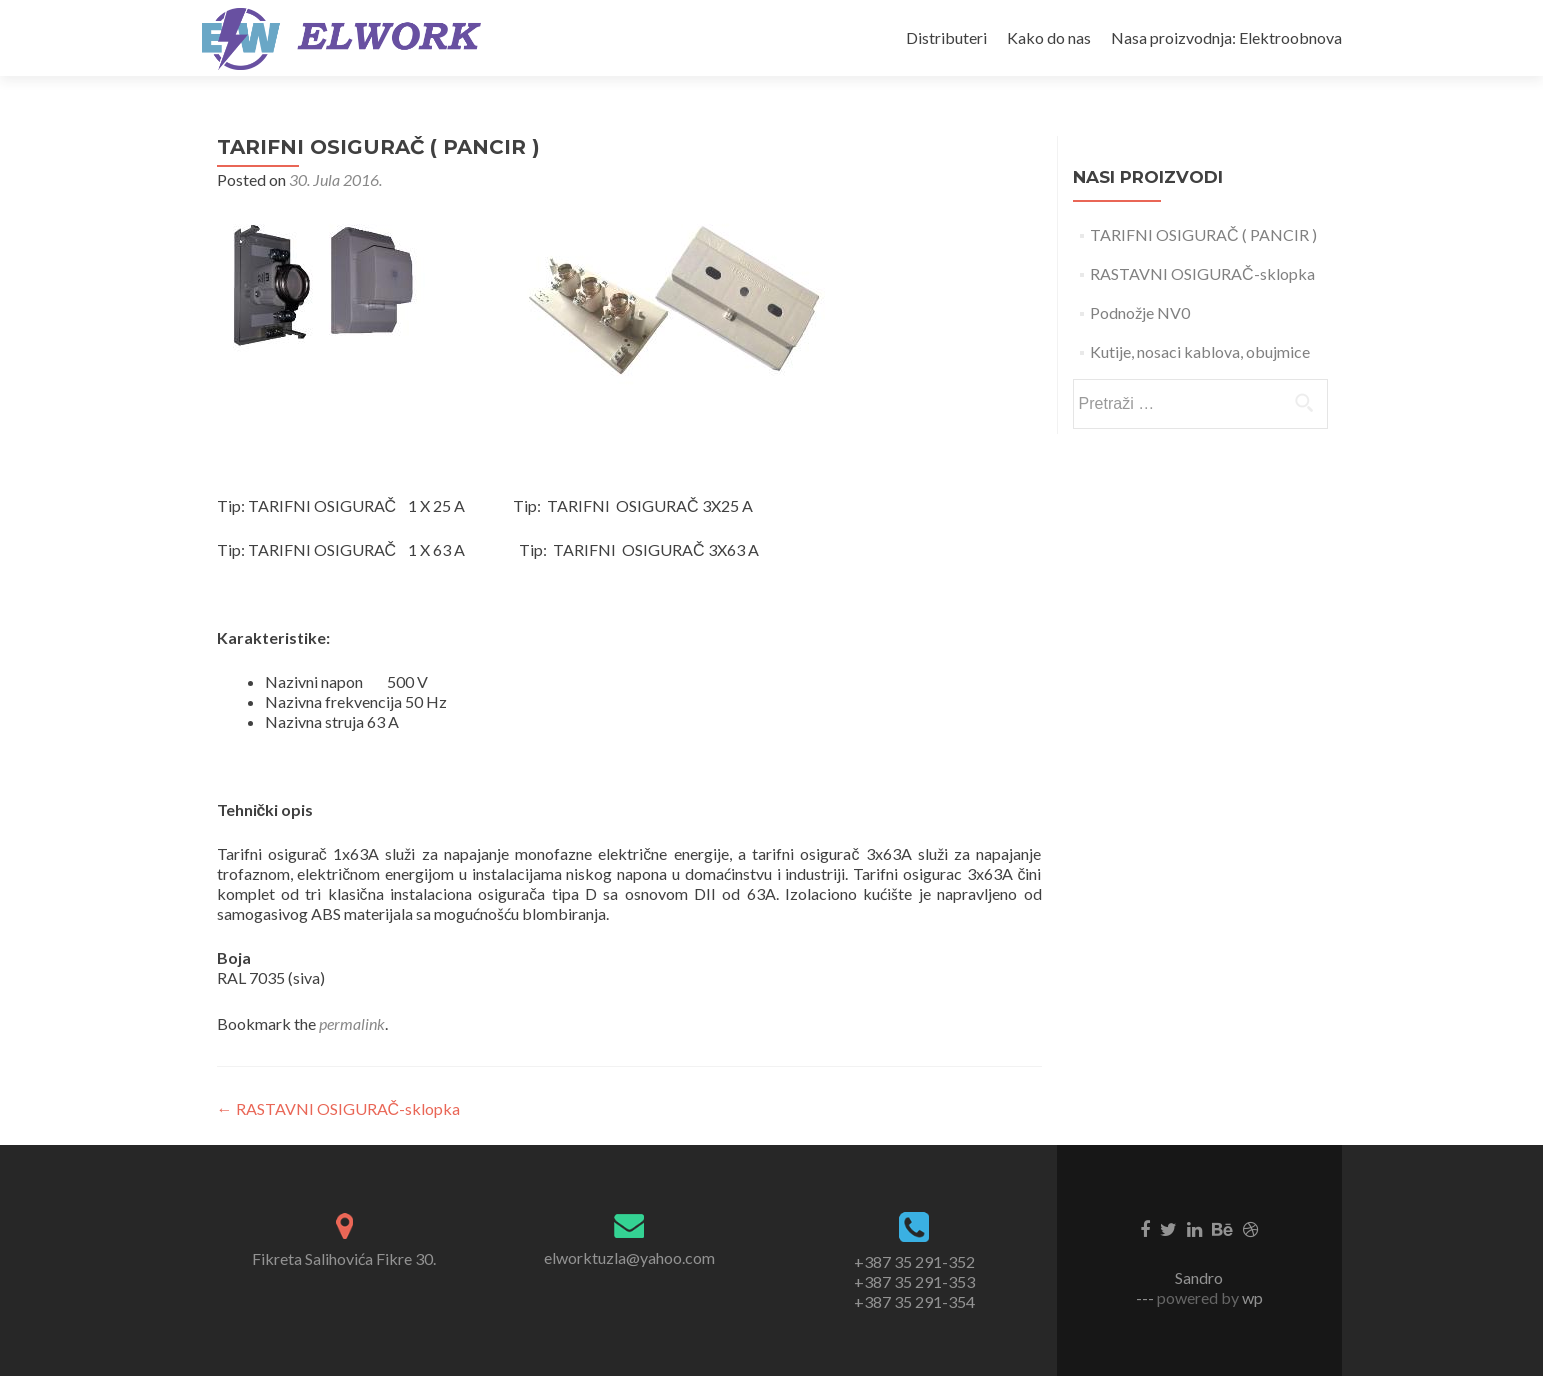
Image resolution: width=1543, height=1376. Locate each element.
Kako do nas (1049, 37)
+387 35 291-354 (914, 1301)
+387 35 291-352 (914, 1261)
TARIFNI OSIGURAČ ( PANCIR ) (1203, 234)
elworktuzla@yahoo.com (629, 1257)
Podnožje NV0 (1140, 312)
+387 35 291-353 (914, 1281)
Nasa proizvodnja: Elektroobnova (1226, 37)
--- (1146, 1297)
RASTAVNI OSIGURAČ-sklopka (339, 1108)
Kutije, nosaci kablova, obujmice (1200, 351)
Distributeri (946, 37)
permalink (352, 1023)
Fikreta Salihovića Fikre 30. (344, 1258)
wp (1251, 1297)
